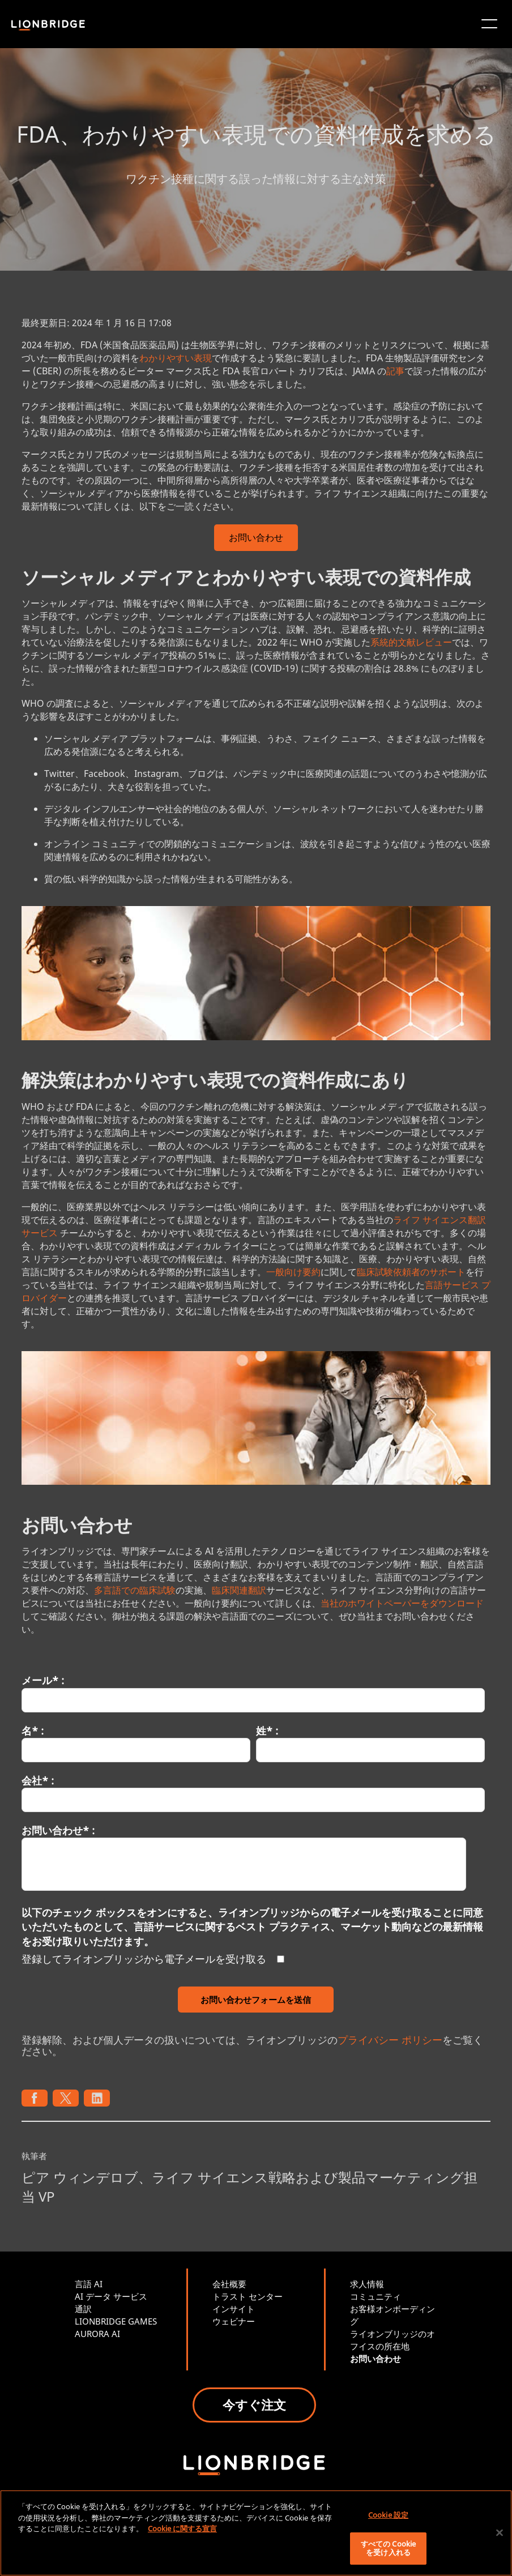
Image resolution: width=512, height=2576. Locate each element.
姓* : (267, 1730)
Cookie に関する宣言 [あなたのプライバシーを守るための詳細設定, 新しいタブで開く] (182, 2528)
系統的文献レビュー (411, 642)
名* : (33, 1730)
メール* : (43, 1680)
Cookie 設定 (388, 2515)
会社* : (38, 1780)
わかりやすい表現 (175, 358)
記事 (395, 371)
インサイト (233, 2308)
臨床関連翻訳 (239, 1590)
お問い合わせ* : (58, 1830)
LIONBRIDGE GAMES (116, 2321)
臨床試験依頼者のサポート (411, 1272)
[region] (256, 2533)
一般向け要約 (293, 1272)
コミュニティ (375, 2296)
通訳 (83, 2308)
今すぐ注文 (254, 2404)
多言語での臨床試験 (135, 1590)
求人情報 (367, 2283)
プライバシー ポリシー (390, 2040)
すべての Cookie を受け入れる (388, 2548)
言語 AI (89, 2283)
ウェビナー (233, 2321)
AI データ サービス (111, 2296)
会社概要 (229, 2283)
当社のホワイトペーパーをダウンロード (402, 1603)
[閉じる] (499, 2533)
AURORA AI (97, 2333)
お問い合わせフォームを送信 (255, 1999)
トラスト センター (247, 2296)
